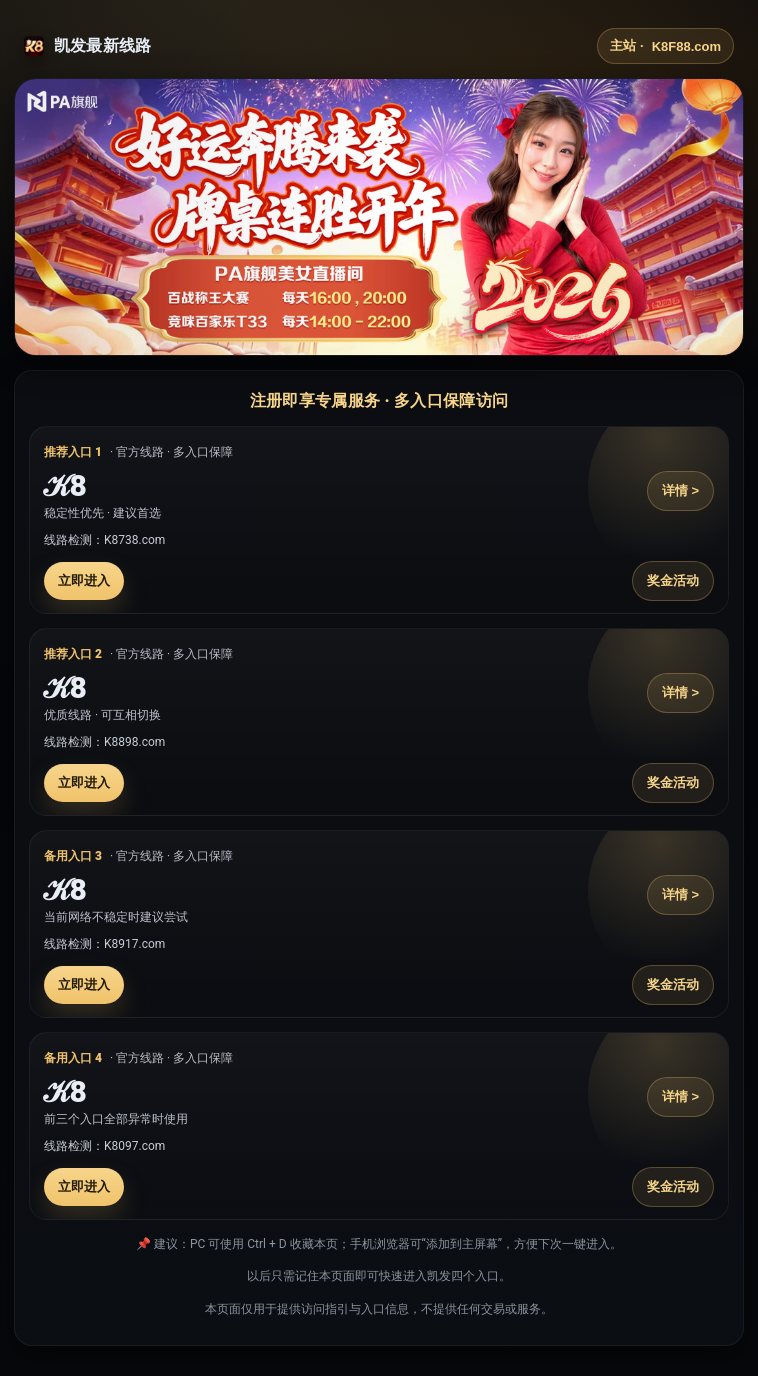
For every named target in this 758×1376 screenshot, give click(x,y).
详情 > (680, 490)
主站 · (665, 46)
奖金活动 (673, 580)
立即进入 (84, 580)
